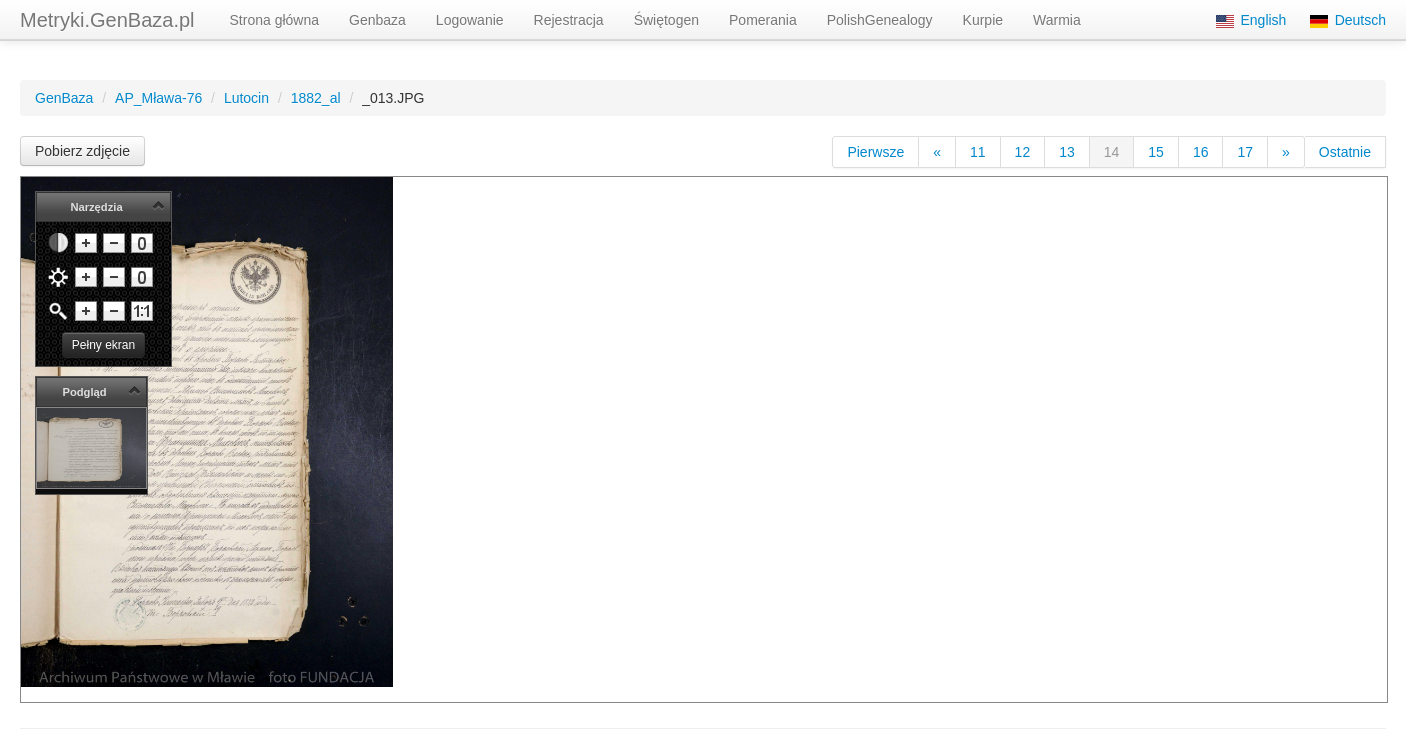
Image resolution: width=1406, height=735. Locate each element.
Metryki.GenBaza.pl (107, 20)
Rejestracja (569, 20)
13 (1067, 152)
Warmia (1057, 20)
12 (1023, 152)
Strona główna (275, 20)
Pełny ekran (103, 345)
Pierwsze (875, 152)
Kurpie (983, 20)
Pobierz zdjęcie (82, 151)
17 (1245, 152)
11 (978, 152)
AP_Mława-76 (158, 98)
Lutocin (246, 98)
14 (1112, 152)
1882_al (316, 98)
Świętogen (666, 20)
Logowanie (470, 20)
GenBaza (64, 98)
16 (1201, 152)
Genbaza (377, 20)
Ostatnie (1345, 152)
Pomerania (763, 20)
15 (1156, 152)
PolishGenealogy (880, 20)
